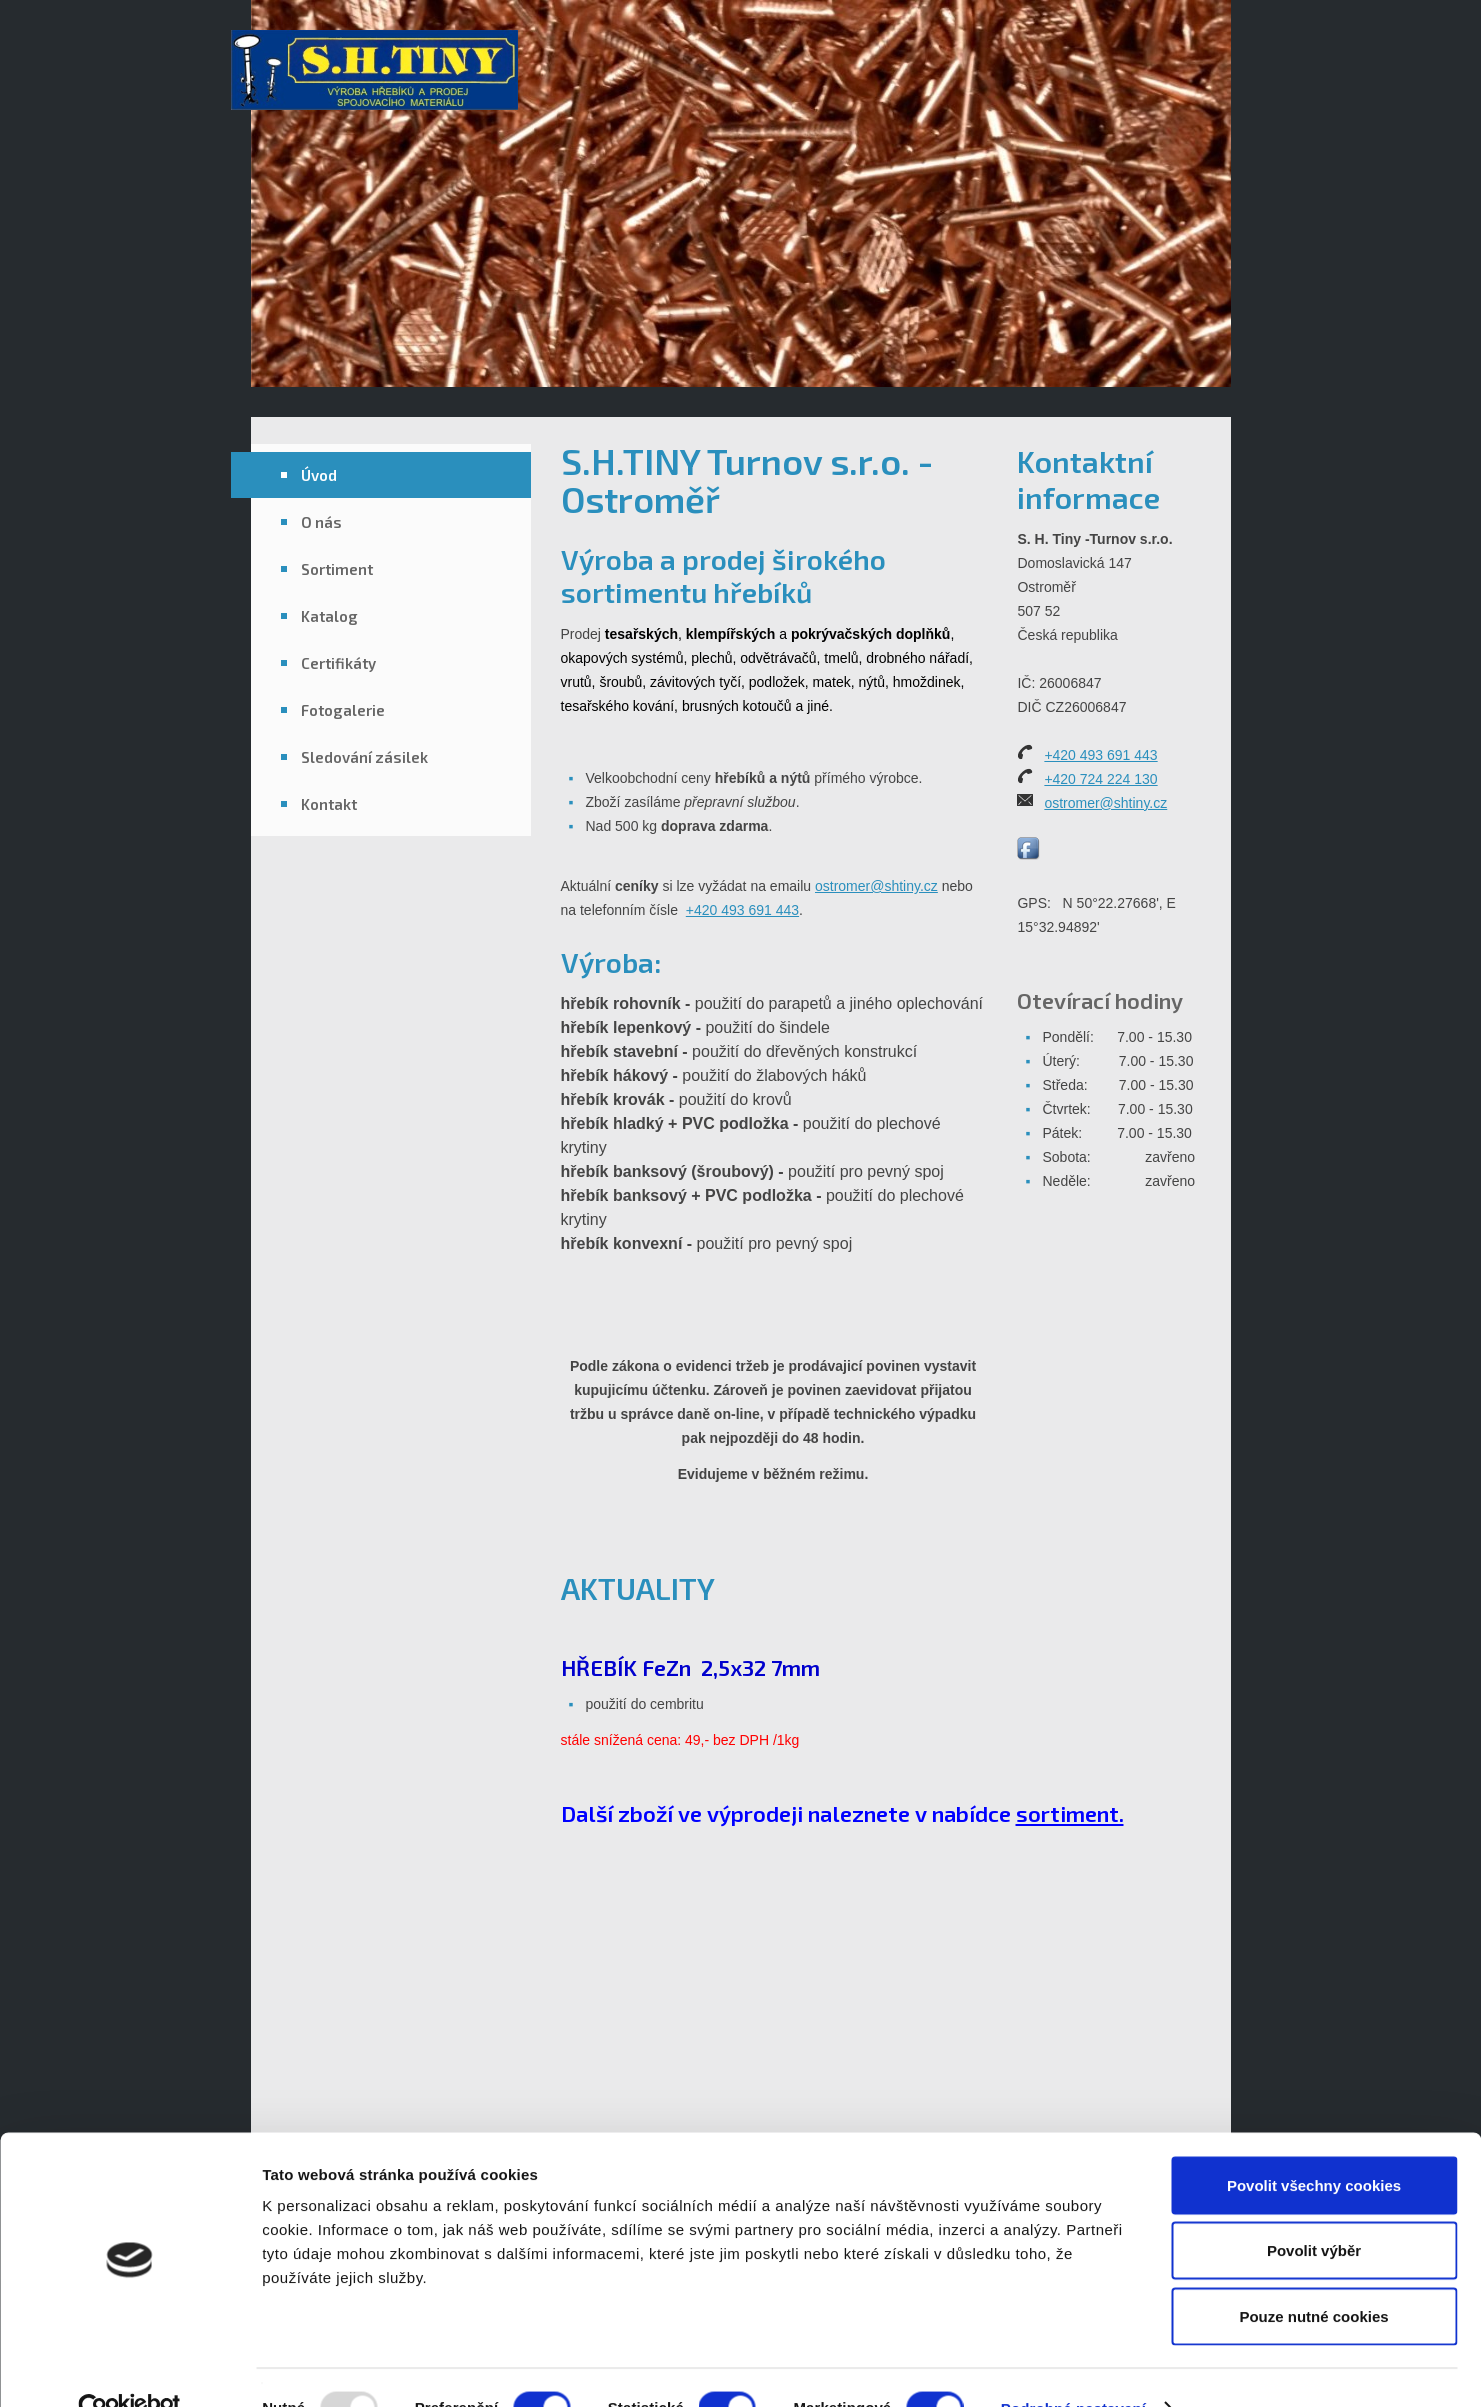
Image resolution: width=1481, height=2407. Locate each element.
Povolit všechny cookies (1314, 2144)
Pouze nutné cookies (1313, 2275)
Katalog (329, 616)
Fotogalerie (343, 710)
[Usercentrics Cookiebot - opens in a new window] (129, 2368)
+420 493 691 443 (742, 910)
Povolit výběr (1314, 2210)
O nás (321, 522)
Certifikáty (338, 663)
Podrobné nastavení (1073, 2367)
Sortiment (337, 569)
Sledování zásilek (364, 757)
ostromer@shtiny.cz (876, 886)
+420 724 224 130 (1100, 779)
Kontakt (329, 804)
